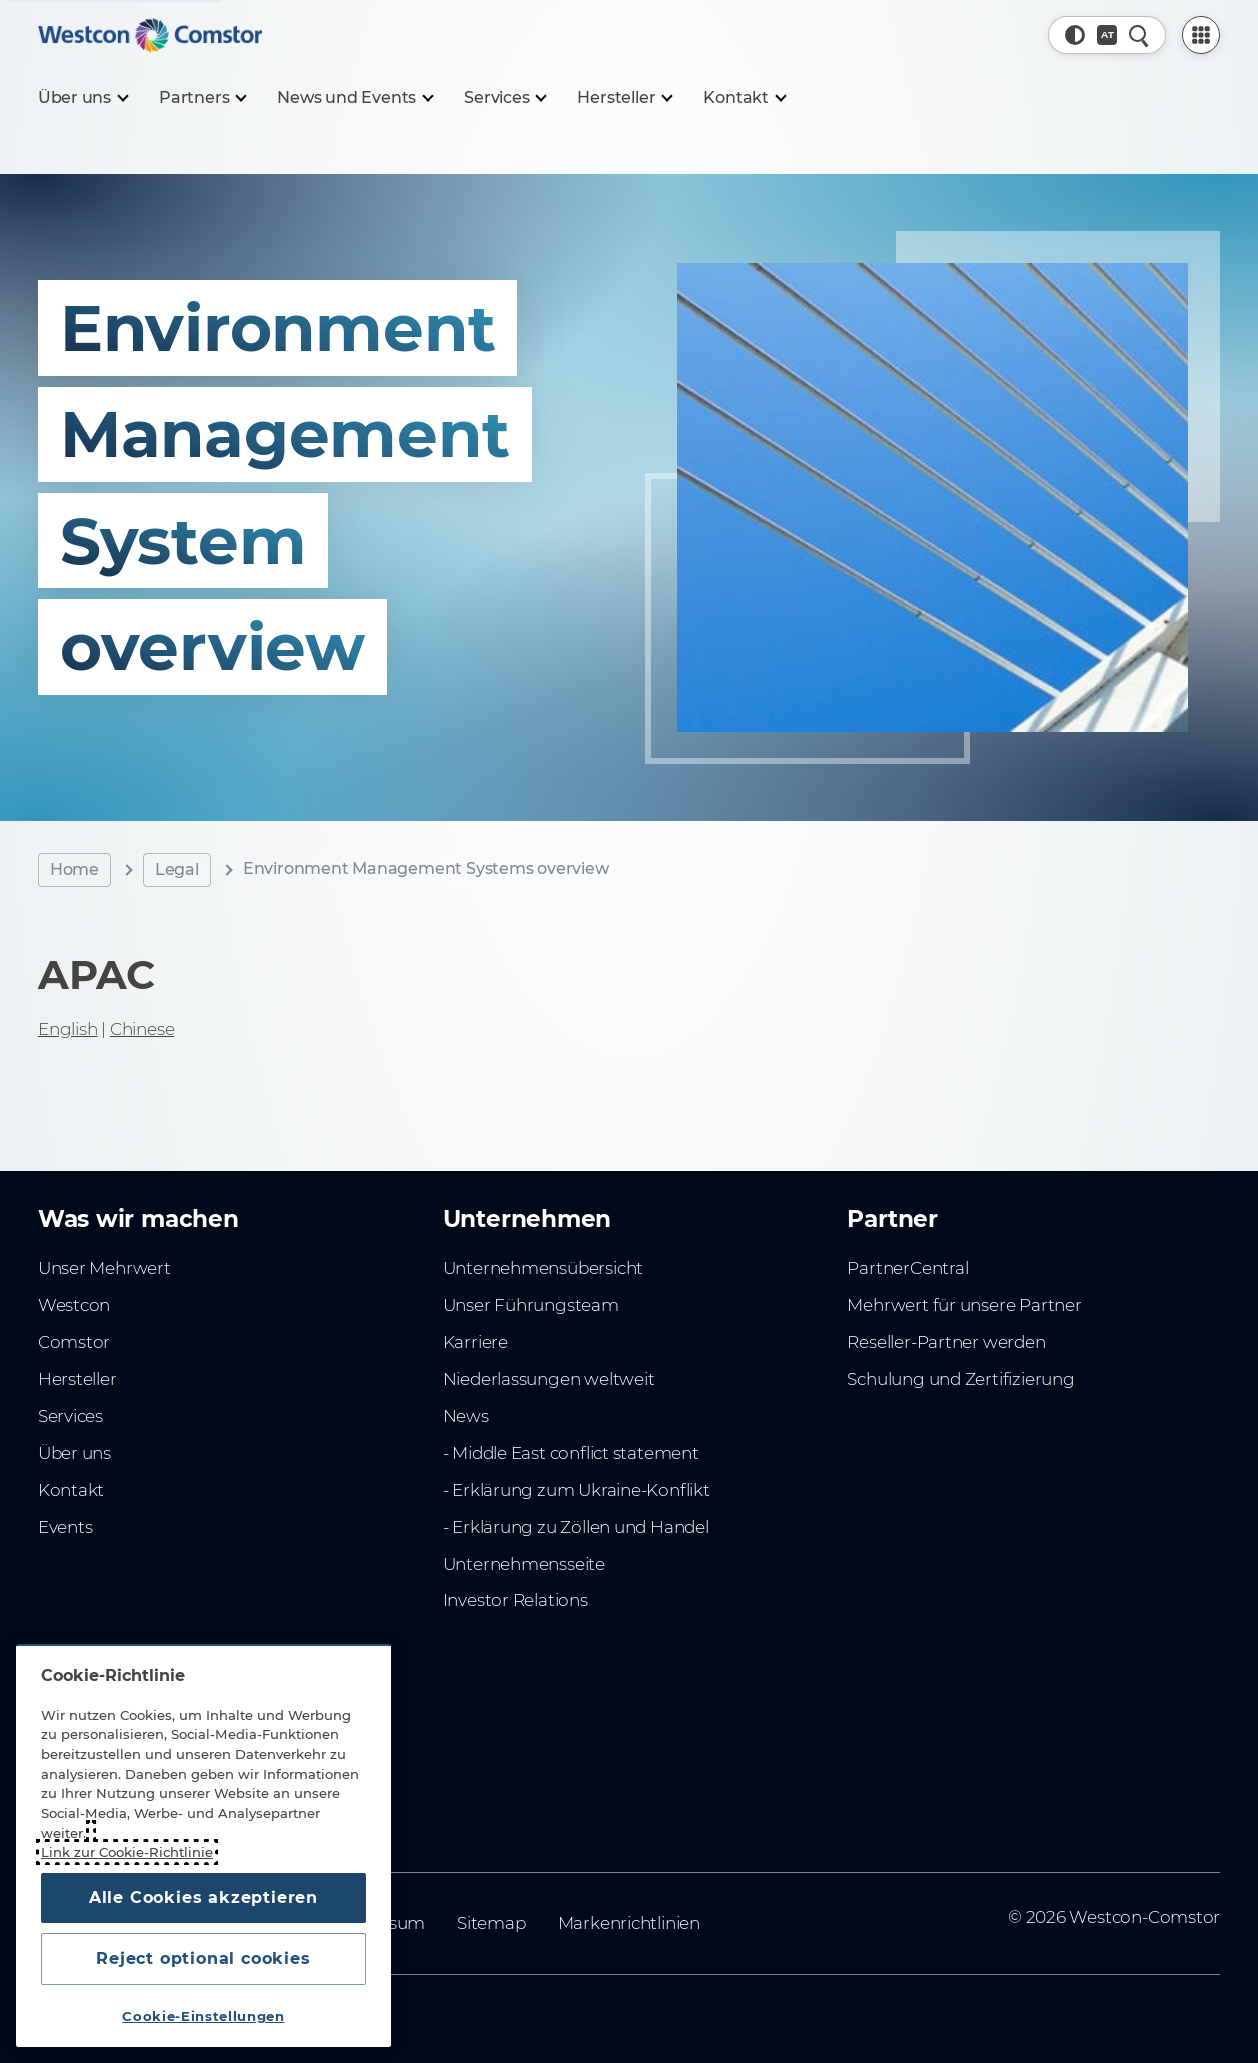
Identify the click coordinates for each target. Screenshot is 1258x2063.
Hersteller (77, 1379)
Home (74, 869)
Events (65, 1527)
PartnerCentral (907, 1268)
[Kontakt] (744, 98)
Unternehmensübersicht (543, 1268)
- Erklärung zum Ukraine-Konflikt (576, 1490)
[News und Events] (354, 98)
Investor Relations (515, 1600)
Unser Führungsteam (531, 1305)
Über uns (74, 1453)
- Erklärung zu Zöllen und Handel (576, 1527)
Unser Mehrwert (104, 1268)
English (68, 1029)
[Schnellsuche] (1139, 35)
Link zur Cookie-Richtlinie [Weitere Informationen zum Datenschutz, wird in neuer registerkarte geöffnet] (127, 1852)
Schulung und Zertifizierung (960, 1379)
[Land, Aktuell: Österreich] (1107, 35)
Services (70, 1416)
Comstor (74, 1342)
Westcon (74, 1305)
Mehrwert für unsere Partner (964, 1305)
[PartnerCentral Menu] (1201, 35)
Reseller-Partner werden (946, 1342)
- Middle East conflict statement (571, 1453)
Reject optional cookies (203, 1958)
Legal (177, 869)
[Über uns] (82, 98)
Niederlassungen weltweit (549, 1379)
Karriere (475, 1342)
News (466, 1416)
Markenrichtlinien (629, 1923)
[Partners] (202, 98)
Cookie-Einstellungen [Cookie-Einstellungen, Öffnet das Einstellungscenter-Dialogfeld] (203, 2016)
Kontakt (71, 1490)
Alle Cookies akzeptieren (203, 1897)
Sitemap (491, 1923)
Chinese (142, 1029)
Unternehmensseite (524, 1564)
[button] (1075, 35)
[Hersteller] (624, 98)
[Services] (504, 98)
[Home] (150, 35)
